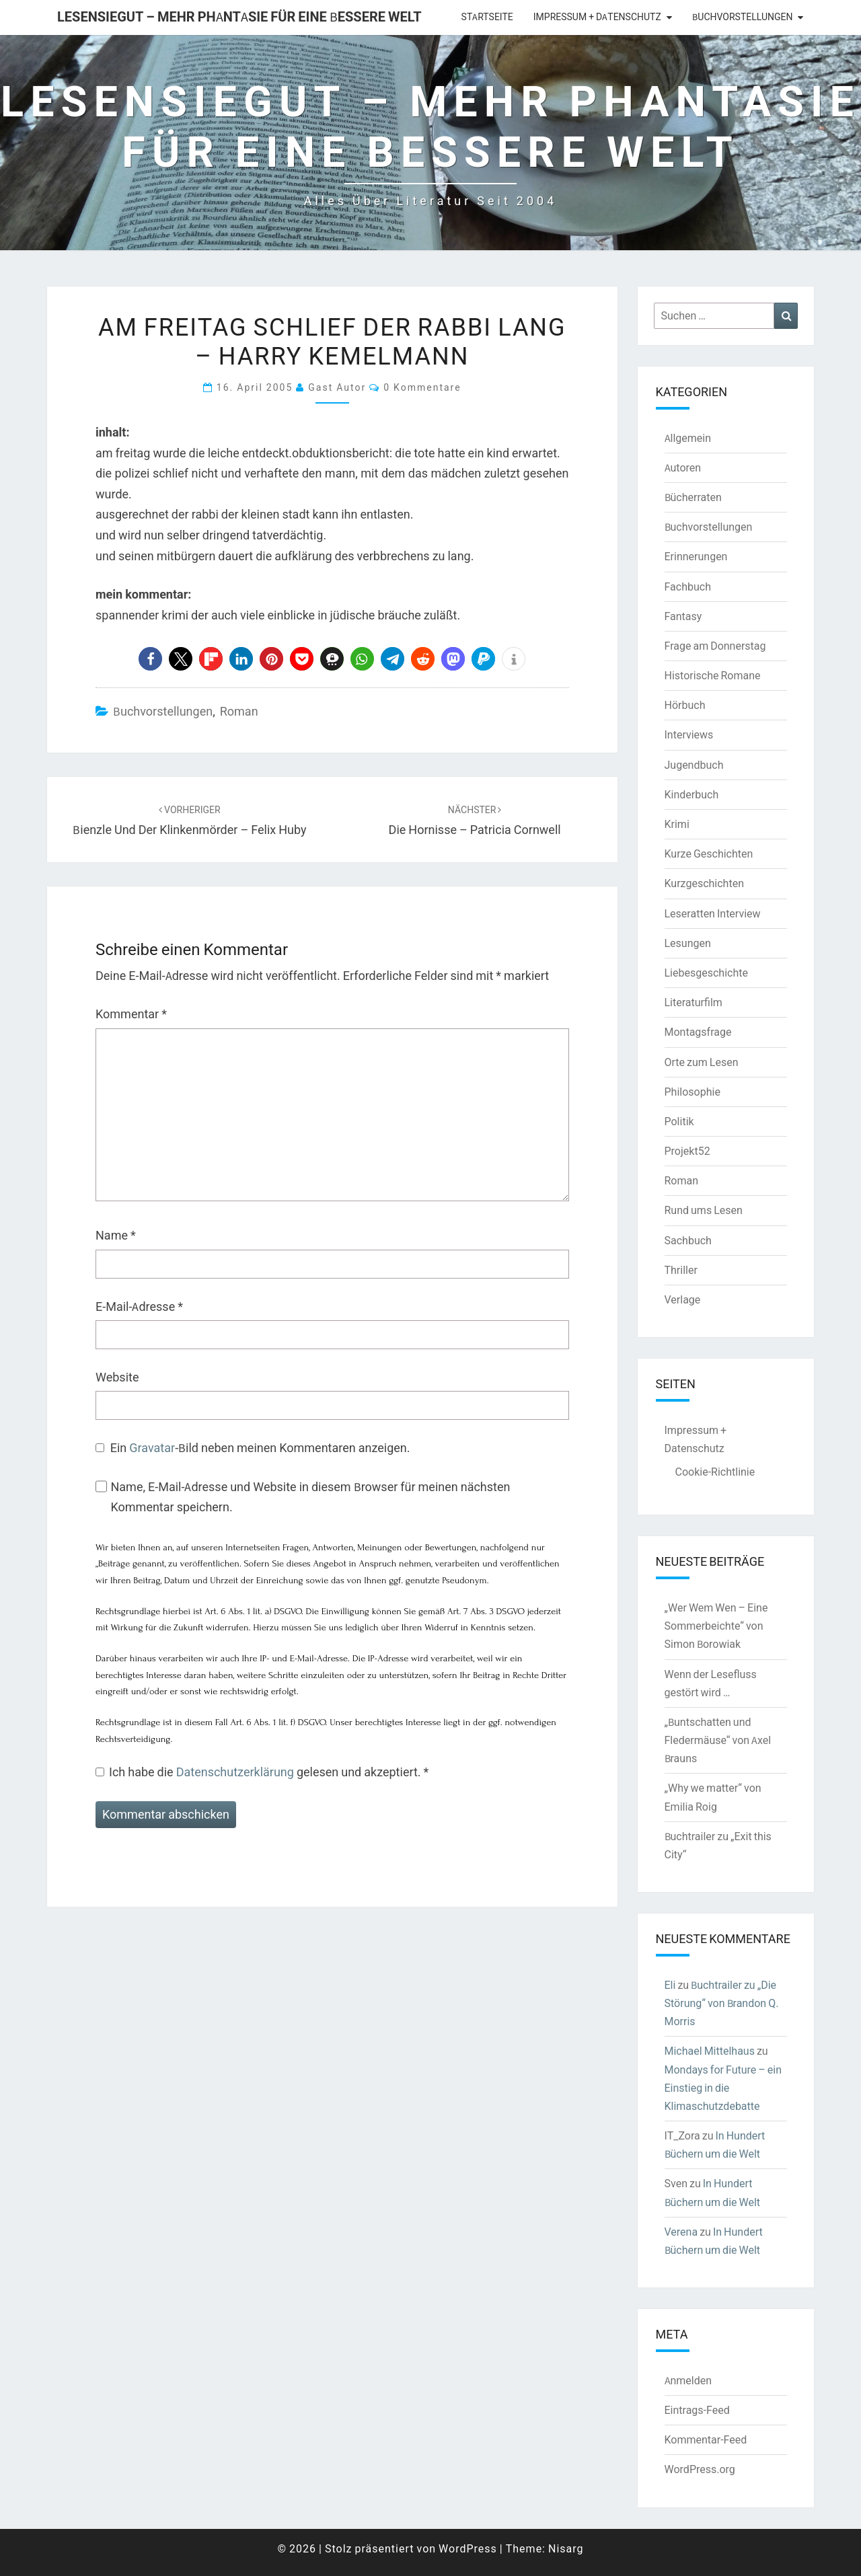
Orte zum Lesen (702, 1062)
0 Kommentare (422, 387)
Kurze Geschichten (709, 853)
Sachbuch (688, 1240)
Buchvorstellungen (742, 17)
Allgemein (688, 438)
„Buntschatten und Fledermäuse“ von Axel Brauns (718, 1740)
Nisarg (566, 2548)
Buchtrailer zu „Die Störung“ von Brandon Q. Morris (722, 2003)
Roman (239, 711)
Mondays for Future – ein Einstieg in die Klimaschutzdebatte (723, 2088)
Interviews (689, 734)
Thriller (681, 1270)
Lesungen (688, 943)
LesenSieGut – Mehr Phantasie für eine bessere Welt (239, 16)
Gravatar (152, 1447)
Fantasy (683, 616)
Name (116, 1235)
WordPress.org (700, 2469)
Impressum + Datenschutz (597, 17)
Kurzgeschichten (704, 883)
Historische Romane (713, 675)
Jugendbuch (694, 764)
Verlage (683, 1299)
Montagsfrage (698, 1031)
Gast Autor (337, 387)
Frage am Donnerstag (715, 645)
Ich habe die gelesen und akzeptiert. (262, 1772)
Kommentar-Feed (706, 2439)
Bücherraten (693, 497)
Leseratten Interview (713, 913)
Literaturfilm (693, 1002)
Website (117, 1377)
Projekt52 (687, 1151)
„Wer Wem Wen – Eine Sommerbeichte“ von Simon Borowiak (716, 1626)
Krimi (677, 824)
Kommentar (131, 1014)
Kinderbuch (692, 794)
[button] (150, 659)
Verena (681, 2231)
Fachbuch (688, 586)
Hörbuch (685, 705)
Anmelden (688, 2380)
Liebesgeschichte (706, 972)
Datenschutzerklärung (236, 1772)
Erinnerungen (696, 556)
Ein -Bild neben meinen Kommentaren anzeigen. (260, 1447)
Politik (679, 1121)
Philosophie (692, 1091)
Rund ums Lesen (704, 1210)
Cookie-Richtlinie (715, 1471)
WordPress (468, 2548)
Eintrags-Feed (697, 2410)
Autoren (683, 467)
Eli (670, 1985)
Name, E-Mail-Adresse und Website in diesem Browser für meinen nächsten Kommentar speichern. (310, 1497)
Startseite (487, 17)
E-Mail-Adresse (139, 1306)
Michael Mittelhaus (710, 2050)
